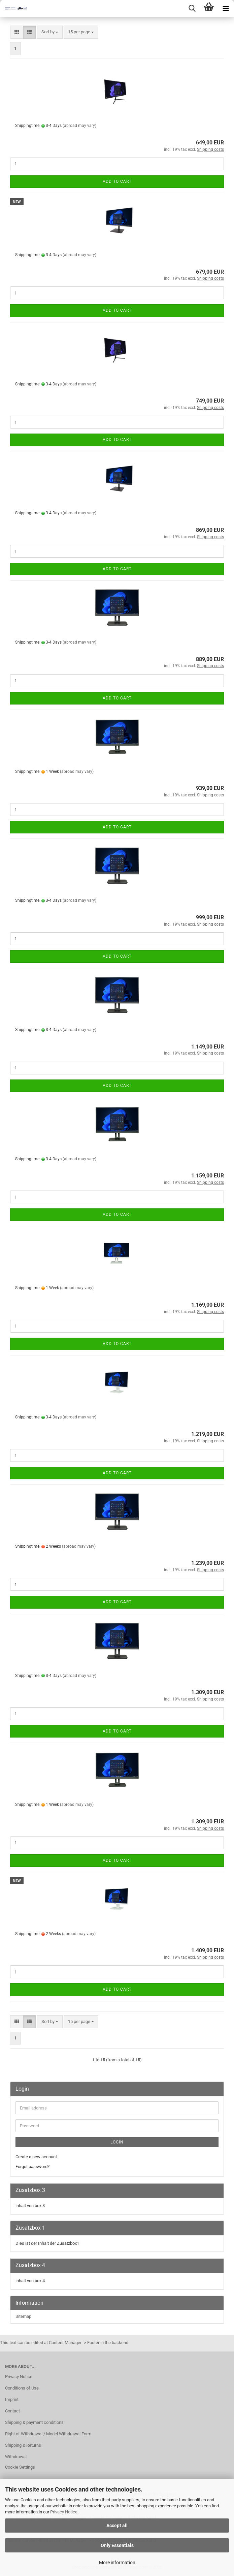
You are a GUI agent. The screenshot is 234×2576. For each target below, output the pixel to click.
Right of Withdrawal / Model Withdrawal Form (48, 2433)
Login (117, 2142)
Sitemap (23, 2316)
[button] (16, 32)
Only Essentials (117, 2545)
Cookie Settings (20, 2467)
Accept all (117, 2525)
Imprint (12, 2399)
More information (117, 2562)
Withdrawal (16, 2456)
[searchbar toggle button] (191, 8)
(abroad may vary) (79, 125)
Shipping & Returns (23, 2445)
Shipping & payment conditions (34, 2422)
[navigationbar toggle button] (225, 8)
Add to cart (117, 181)
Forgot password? (32, 2166)
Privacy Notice (63, 2511)
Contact (12, 2410)
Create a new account (36, 2156)
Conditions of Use (22, 2388)
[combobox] (50, 32)
